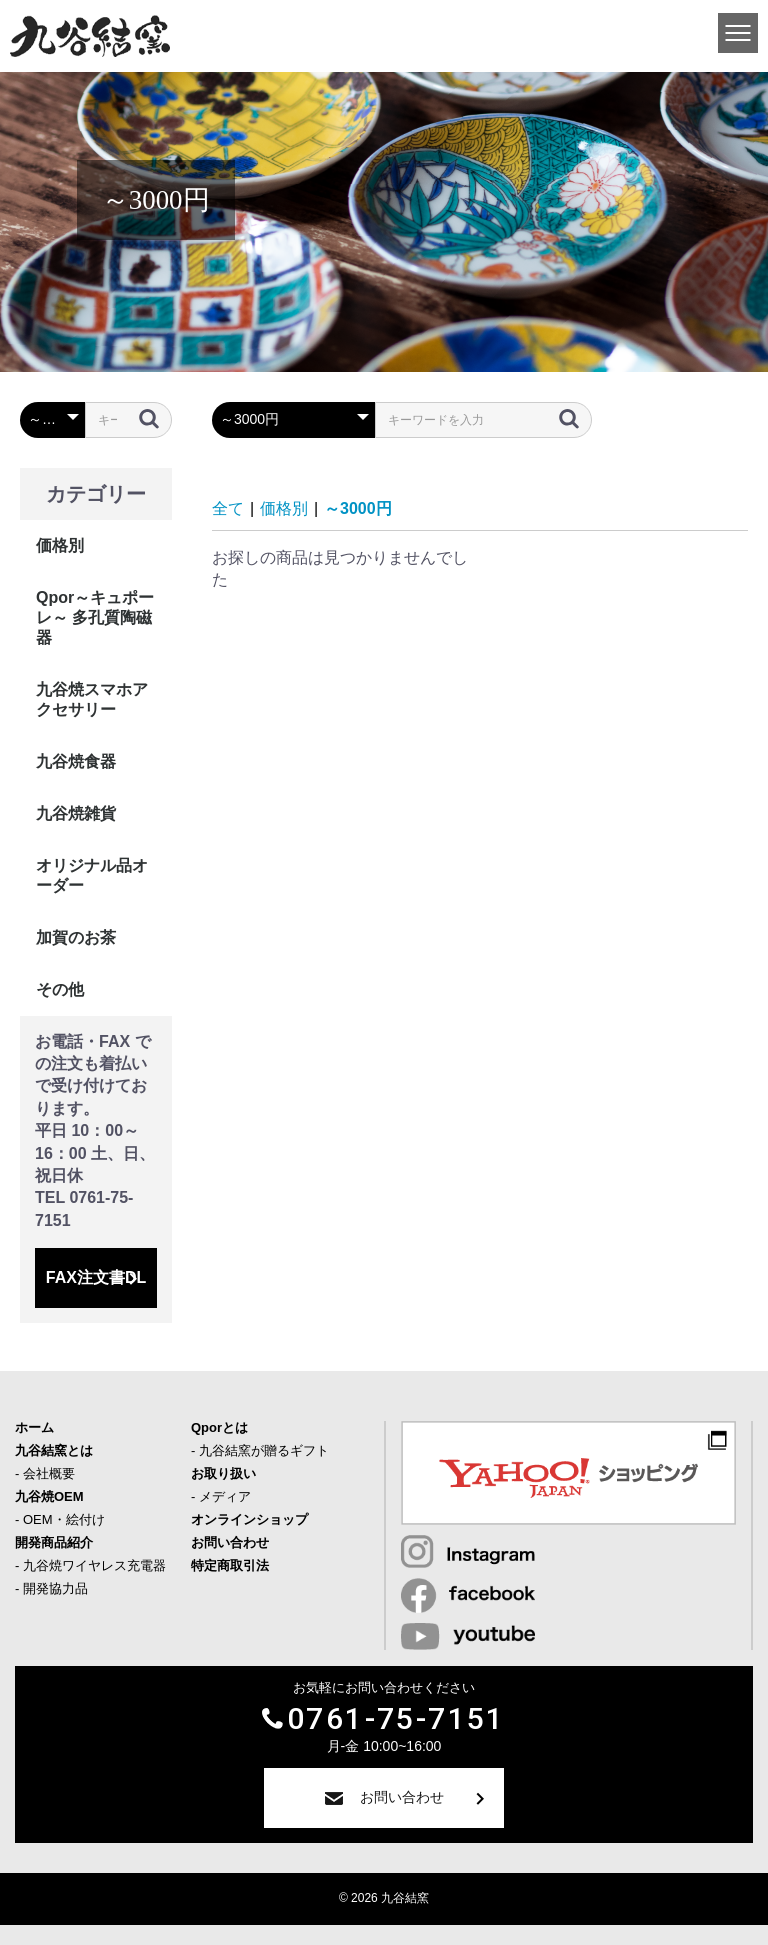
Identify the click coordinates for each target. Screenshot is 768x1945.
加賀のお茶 (76, 937)
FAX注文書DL (96, 1277)
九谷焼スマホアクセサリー (92, 699)
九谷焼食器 (76, 761)
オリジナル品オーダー (92, 875)
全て (228, 508)
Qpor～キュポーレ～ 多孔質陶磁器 (95, 617)
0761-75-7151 (396, 1719)
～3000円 (358, 508)
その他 (60, 989)
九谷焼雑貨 (76, 813)
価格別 (60, 545)
